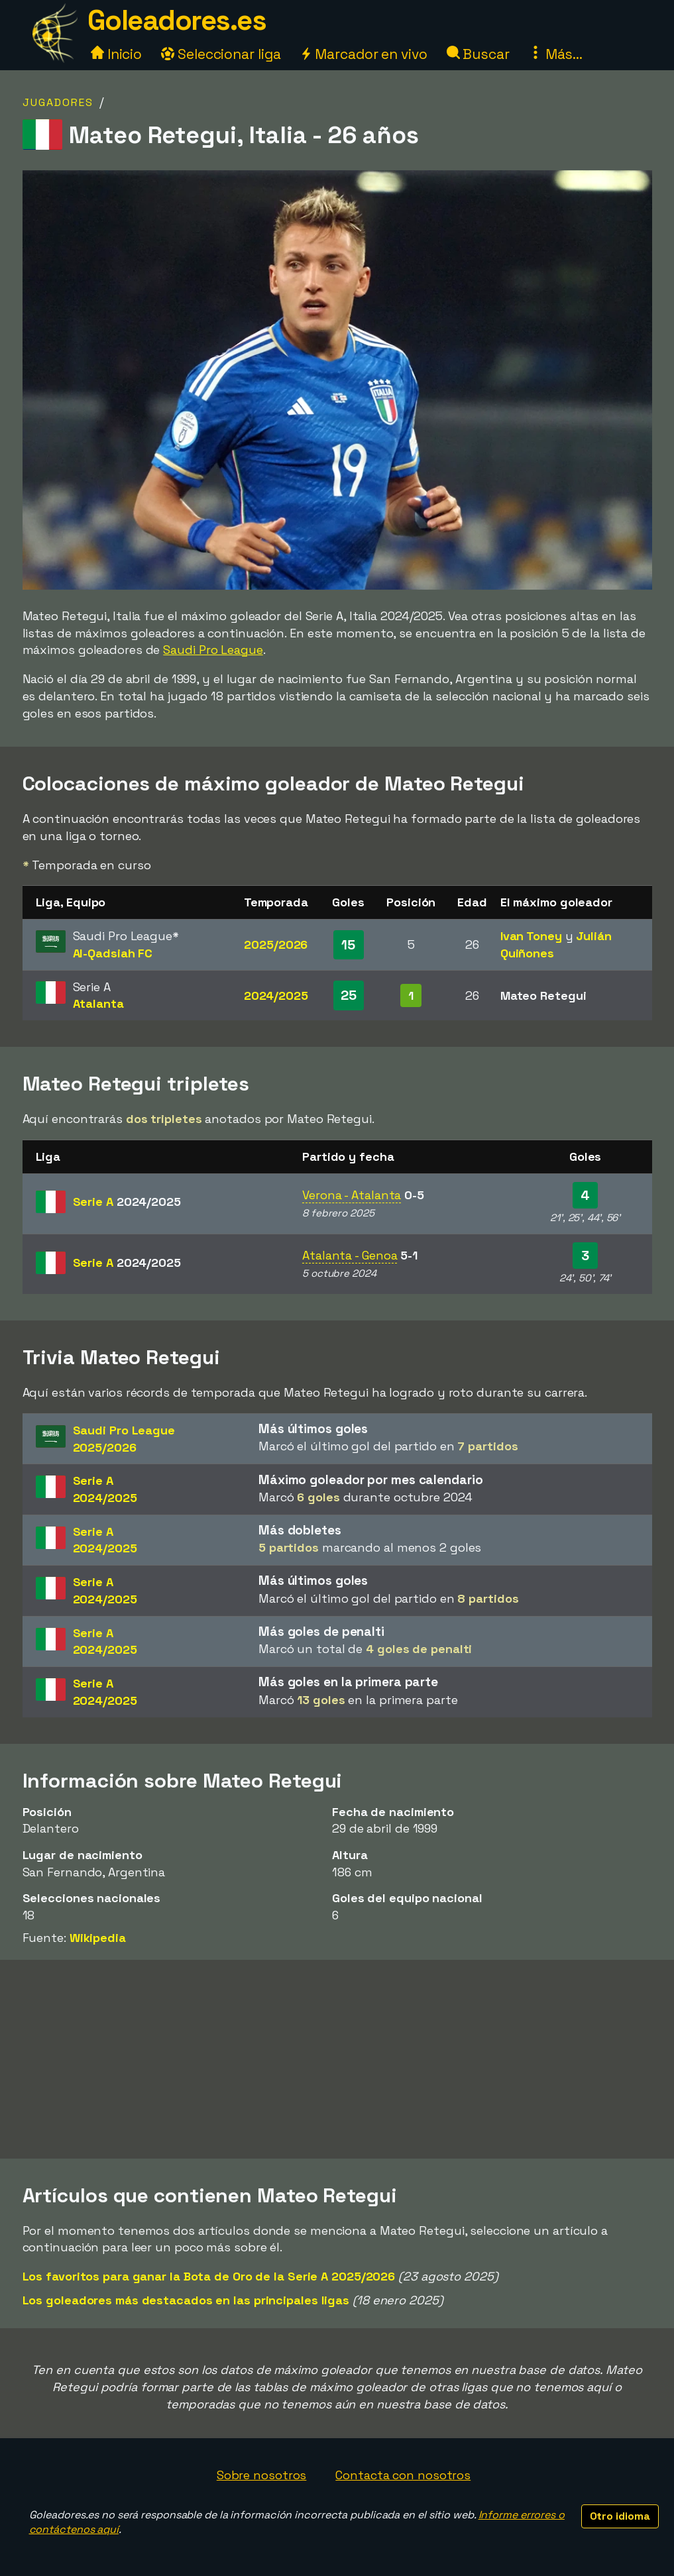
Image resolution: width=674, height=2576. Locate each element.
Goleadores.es (176, 20)
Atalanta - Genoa (349, 1255)
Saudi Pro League (212, 649)
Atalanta (98, 1003)
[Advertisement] (337, 2059)
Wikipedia (98, 1937)
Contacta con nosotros (403, 2475)
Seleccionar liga (220, 54)
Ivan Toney (531, 935)
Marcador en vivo (363, 54)
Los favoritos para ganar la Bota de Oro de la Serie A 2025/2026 (209, 2276)
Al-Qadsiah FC (113, 953)
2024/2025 (276, 995)
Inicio (116, 54)
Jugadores (58, 102)
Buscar (478, 54)
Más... (556, 54)
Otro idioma (620, 2516)
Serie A (127, 1201)
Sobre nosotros (262, 2475)
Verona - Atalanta (351, 1195)
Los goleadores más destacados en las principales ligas (186, 2300)
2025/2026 (276, 944)
